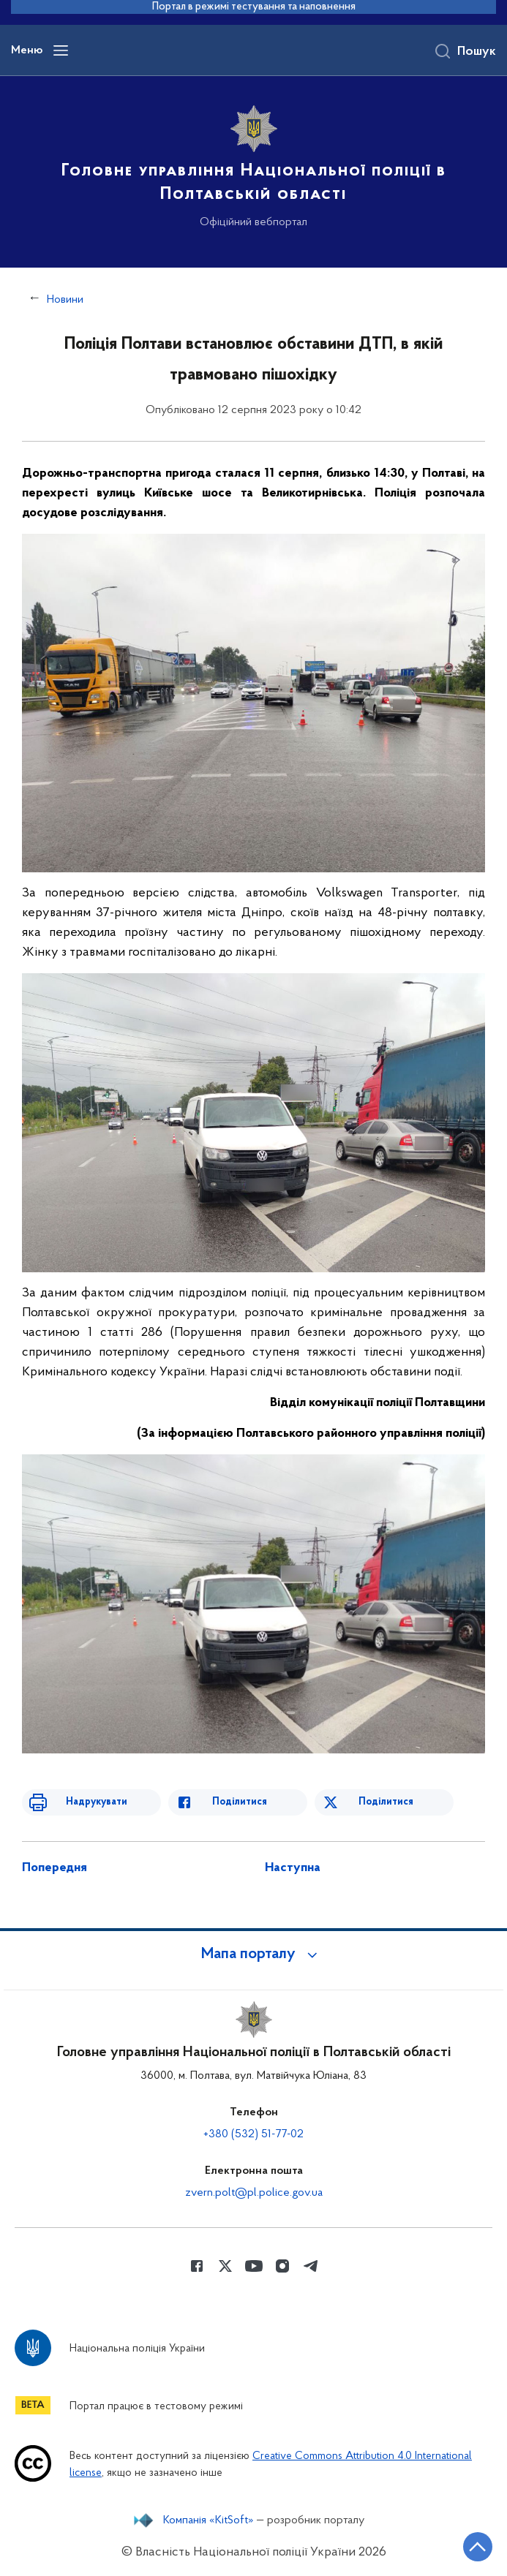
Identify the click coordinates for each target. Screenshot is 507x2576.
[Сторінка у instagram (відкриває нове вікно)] (282, 2266)
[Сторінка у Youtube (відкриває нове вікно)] (254, 2266)
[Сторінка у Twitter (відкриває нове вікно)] (225, 2266)
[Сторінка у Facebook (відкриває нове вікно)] (197, 2266)
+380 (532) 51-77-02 (253, 2134)
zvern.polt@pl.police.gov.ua (254, 2193)
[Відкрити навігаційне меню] (60, 50)
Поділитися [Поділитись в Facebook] (239, 1802)
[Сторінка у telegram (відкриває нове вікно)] (311, 2266)
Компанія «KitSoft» (208, 2520)
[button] (254, 1954)
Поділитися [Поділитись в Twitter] (385, 1802)
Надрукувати (96, 1802)
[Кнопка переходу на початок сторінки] (477, 2546)
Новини (65, 300)
